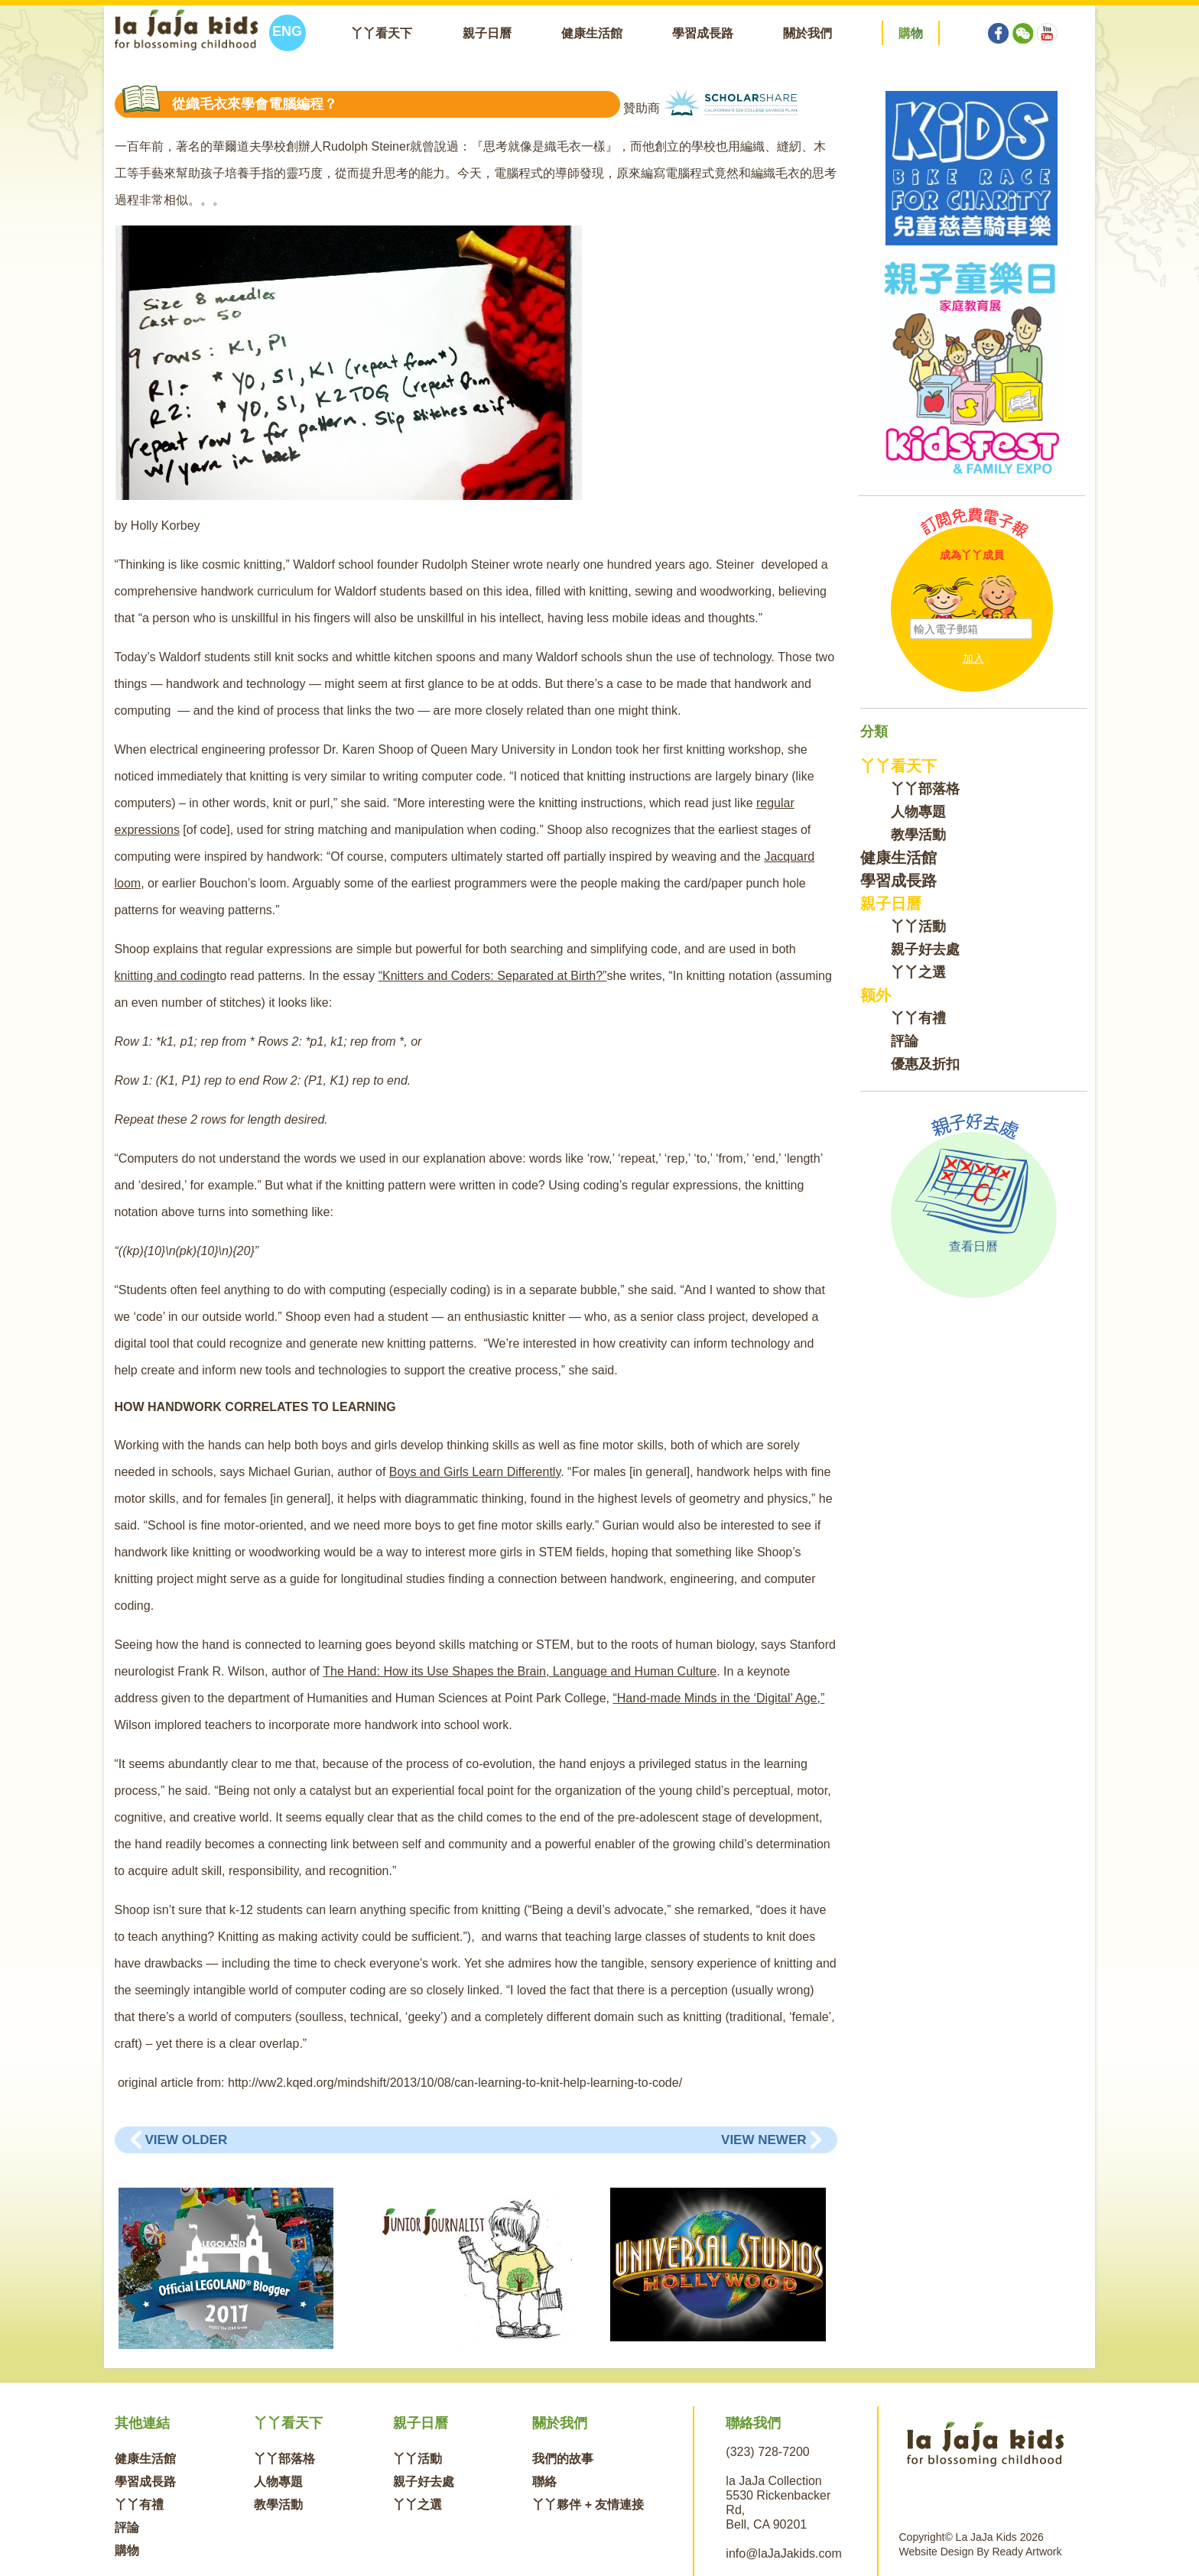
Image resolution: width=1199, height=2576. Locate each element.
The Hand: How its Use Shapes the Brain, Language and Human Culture (519, 1671)
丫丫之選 (918, 972)
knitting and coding (165, 975)
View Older (186, 2140)
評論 (904, 1041)
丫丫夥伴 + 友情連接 (588, 2504)
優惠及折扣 (925, 1064)
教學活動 (918, 834)
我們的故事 (562, 2458)
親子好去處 (925, 949)
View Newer (763, 2140)
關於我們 (807, 33)
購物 (127, 2550)
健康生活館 (591, 33)
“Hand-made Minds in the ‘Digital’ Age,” (718, 1698)
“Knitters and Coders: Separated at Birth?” (493, 975)
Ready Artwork (1026, 2551)
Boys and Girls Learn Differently (475, 1471)
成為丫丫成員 (972, 555)
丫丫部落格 (925, 788)
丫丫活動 (918, 926)
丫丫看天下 (381, 33)
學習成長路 (702, 33)
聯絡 (544, 2481)
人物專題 (918, 811)
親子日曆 (487, 33)
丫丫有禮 (918, 1018)
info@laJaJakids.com (783, 2553)
